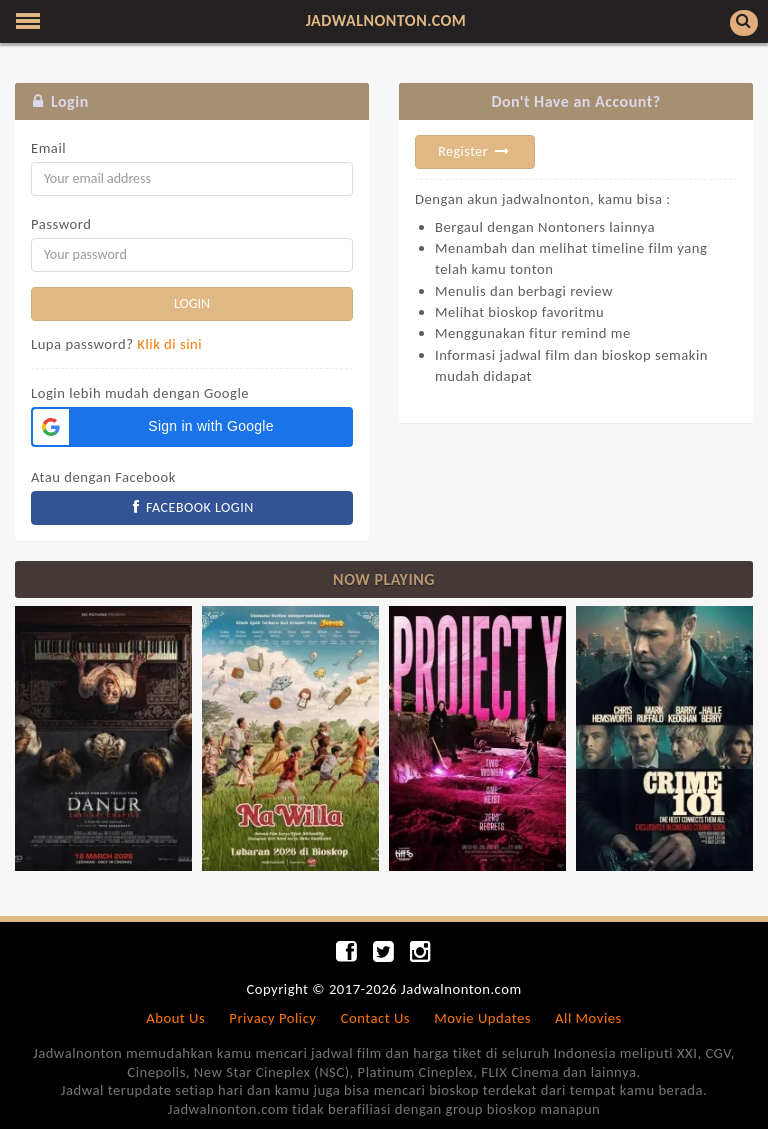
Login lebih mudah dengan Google (140, 393)
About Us (175, 1018)
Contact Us (375, 1018)
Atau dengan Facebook (103, 477)
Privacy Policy (272, 1018)
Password (61, 224)
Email (48, 148)
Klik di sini (169, 344)
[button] (192, 427)
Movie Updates (482, 1018)
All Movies (588, 1018)
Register (475, 151)
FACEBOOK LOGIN (192, 507)
